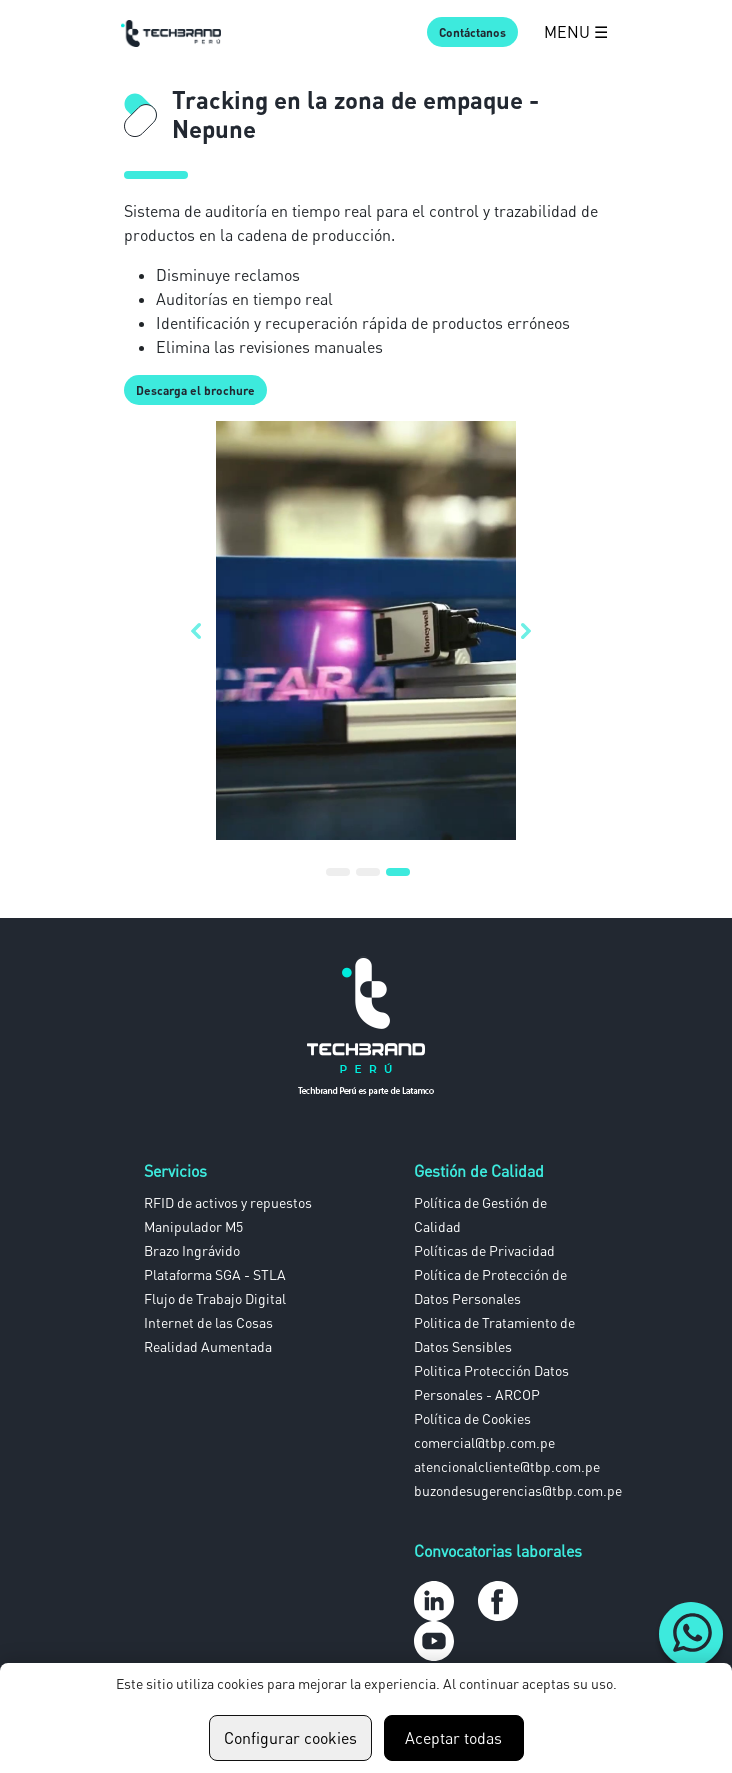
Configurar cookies (290, 1738)
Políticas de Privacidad (484, 1250)
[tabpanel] (366, 630)
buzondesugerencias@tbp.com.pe (518, 1490)
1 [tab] (338, 880)
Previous (201, 631)
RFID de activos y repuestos (228, 1202)
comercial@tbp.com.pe (484, 1442)
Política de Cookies (472, 1418)
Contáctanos (472, 32)
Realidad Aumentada (208, 1346)
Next (531, 631)
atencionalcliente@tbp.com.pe (507, 1466)
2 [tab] (368, 880)
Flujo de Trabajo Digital (215, 1298)
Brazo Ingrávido (192, 1250)
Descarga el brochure (195, 390)
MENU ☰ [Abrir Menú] (576, 32)
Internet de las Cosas (208, 1322)
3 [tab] (398, 880)
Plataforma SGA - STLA (215, 1274)
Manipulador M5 (193, 1226)
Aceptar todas (453, 1738)
